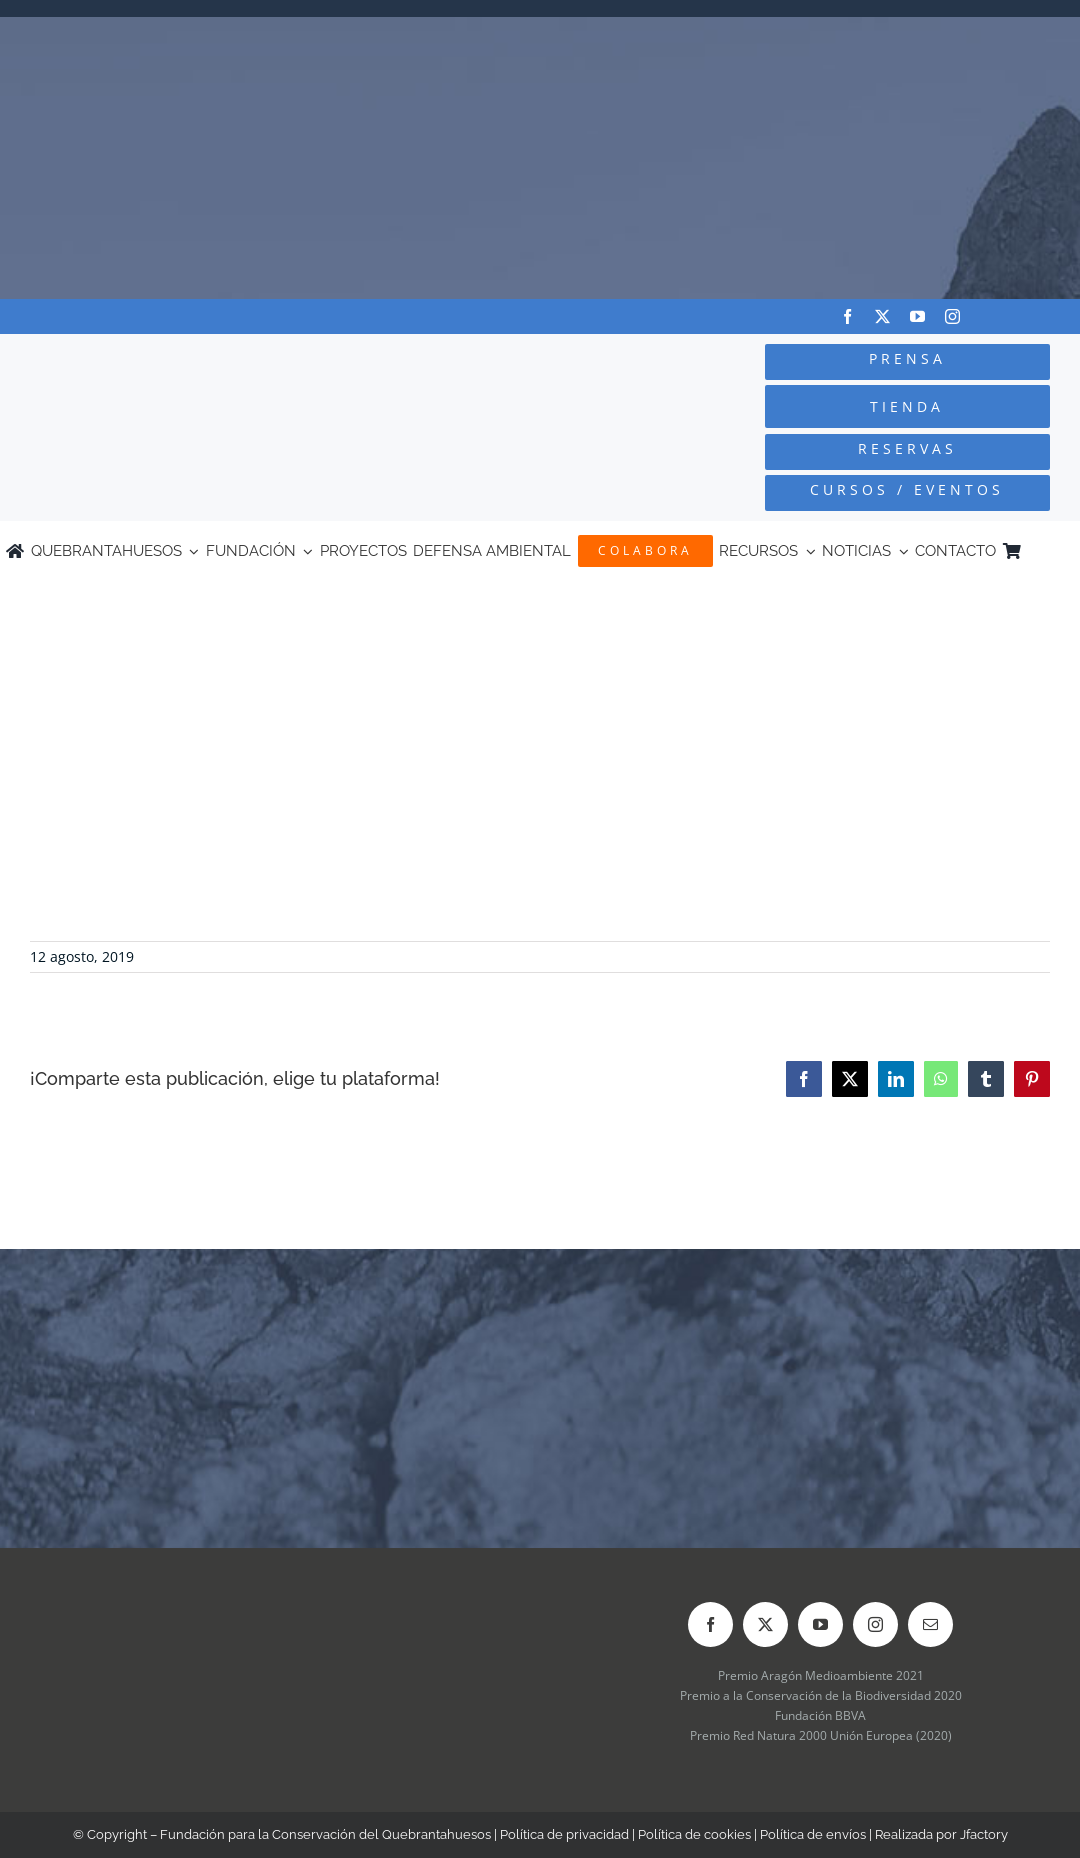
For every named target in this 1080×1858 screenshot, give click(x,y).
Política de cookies (694, 1834)
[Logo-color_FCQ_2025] (203, 357)
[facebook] (847, 316)
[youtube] (917, 316)
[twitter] (882, 316)
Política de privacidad (564, 1834)
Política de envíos (813, 1834)
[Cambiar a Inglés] (1065, 551)
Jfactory (984, 1834)
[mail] (930, 1624)
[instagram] (952, 316)
